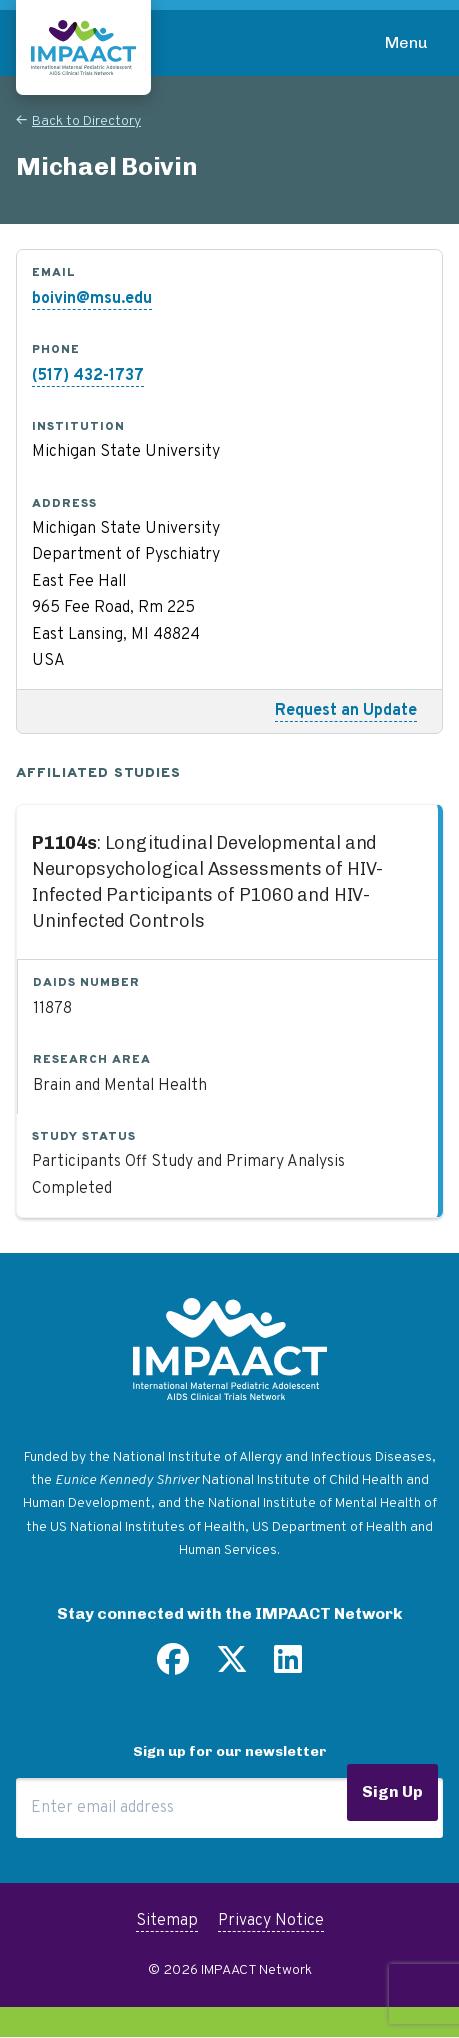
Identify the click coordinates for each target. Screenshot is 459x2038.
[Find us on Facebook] (173, 1667)
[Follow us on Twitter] (232, 1667)
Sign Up (392, 1791)
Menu (406, 42)
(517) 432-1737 (88, 376)
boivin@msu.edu (92, 299)
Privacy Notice (271, 1921)
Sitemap (167, 1921)
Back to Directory (86, 121)
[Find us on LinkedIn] (288, 1667)
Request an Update (346, 711)
